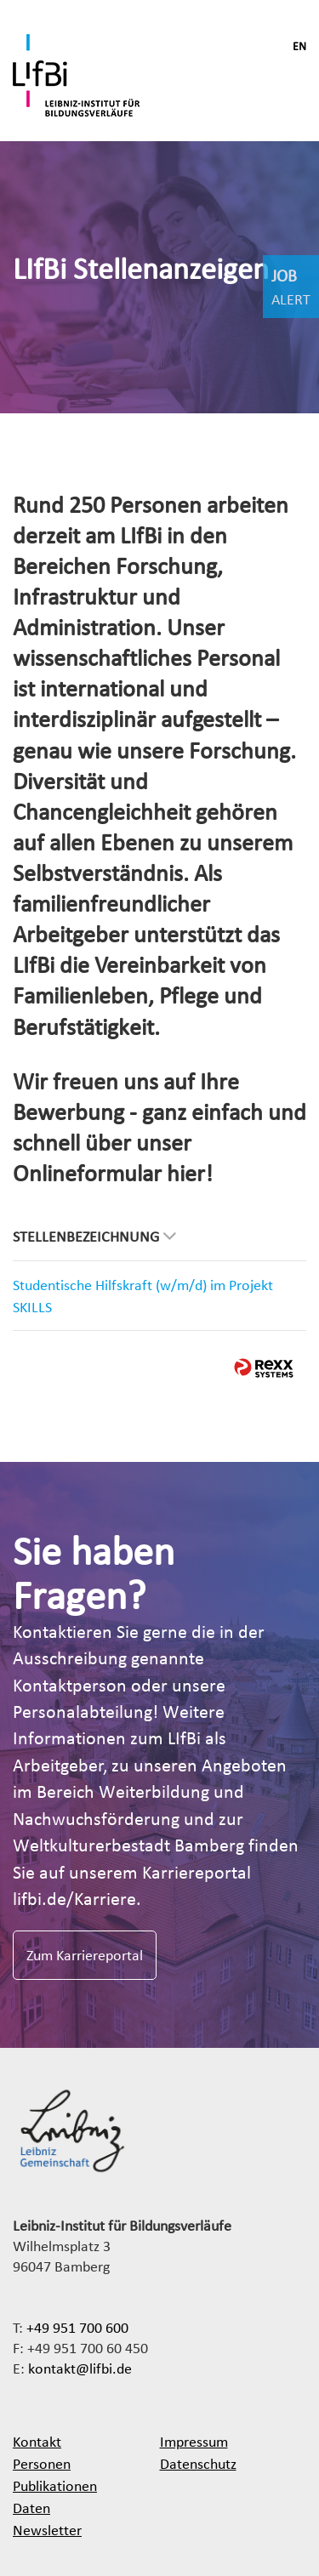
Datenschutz (198, 2463)
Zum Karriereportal (84, 1955)
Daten (31, 2507)
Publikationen (55, 2485)
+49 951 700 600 (77, 2327)
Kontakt (37, 2441)
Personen (42, 2463)
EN (299, 46)
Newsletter (47, 2530)
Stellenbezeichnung (94, 1236)
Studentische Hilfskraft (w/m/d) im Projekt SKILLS (143, 1296)
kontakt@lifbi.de (80, 2368)
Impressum (194, 2441)
